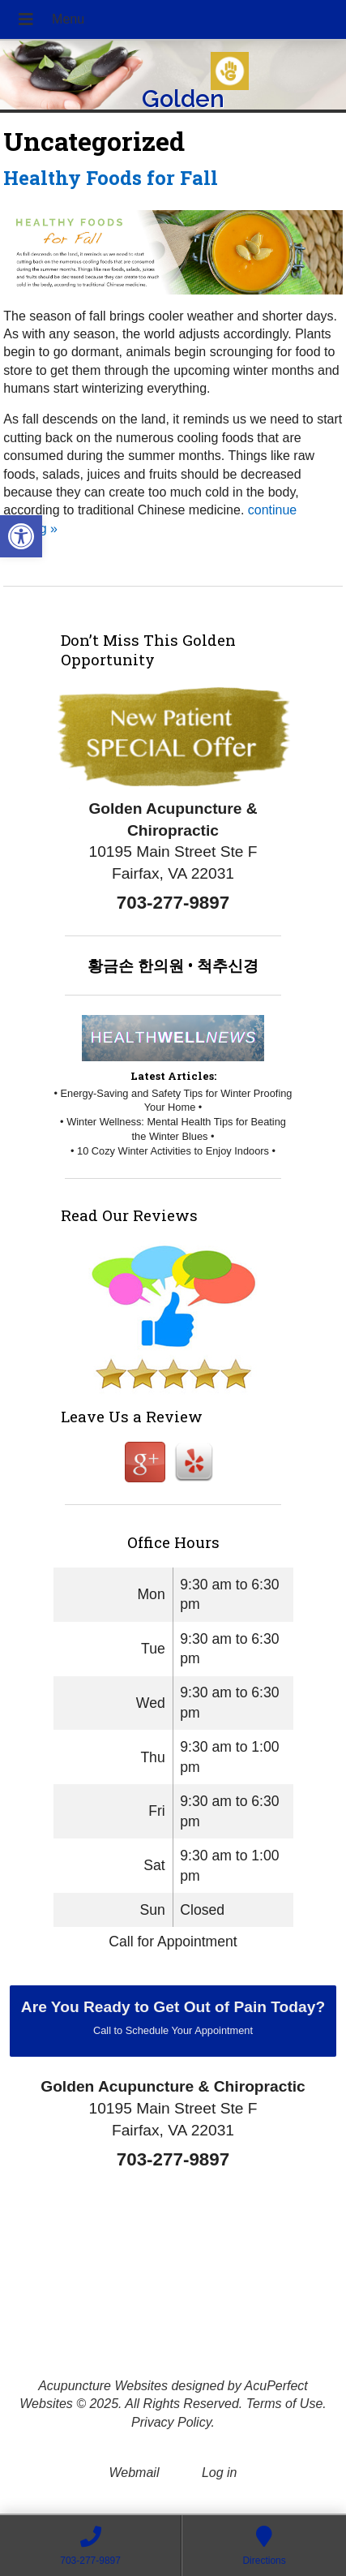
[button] (21, 536)
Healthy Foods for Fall (110, 178)
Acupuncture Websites (103, 2386)
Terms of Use (284, 2403)
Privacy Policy (171, 2422)
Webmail (134, 2472)
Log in (219, 2472)
